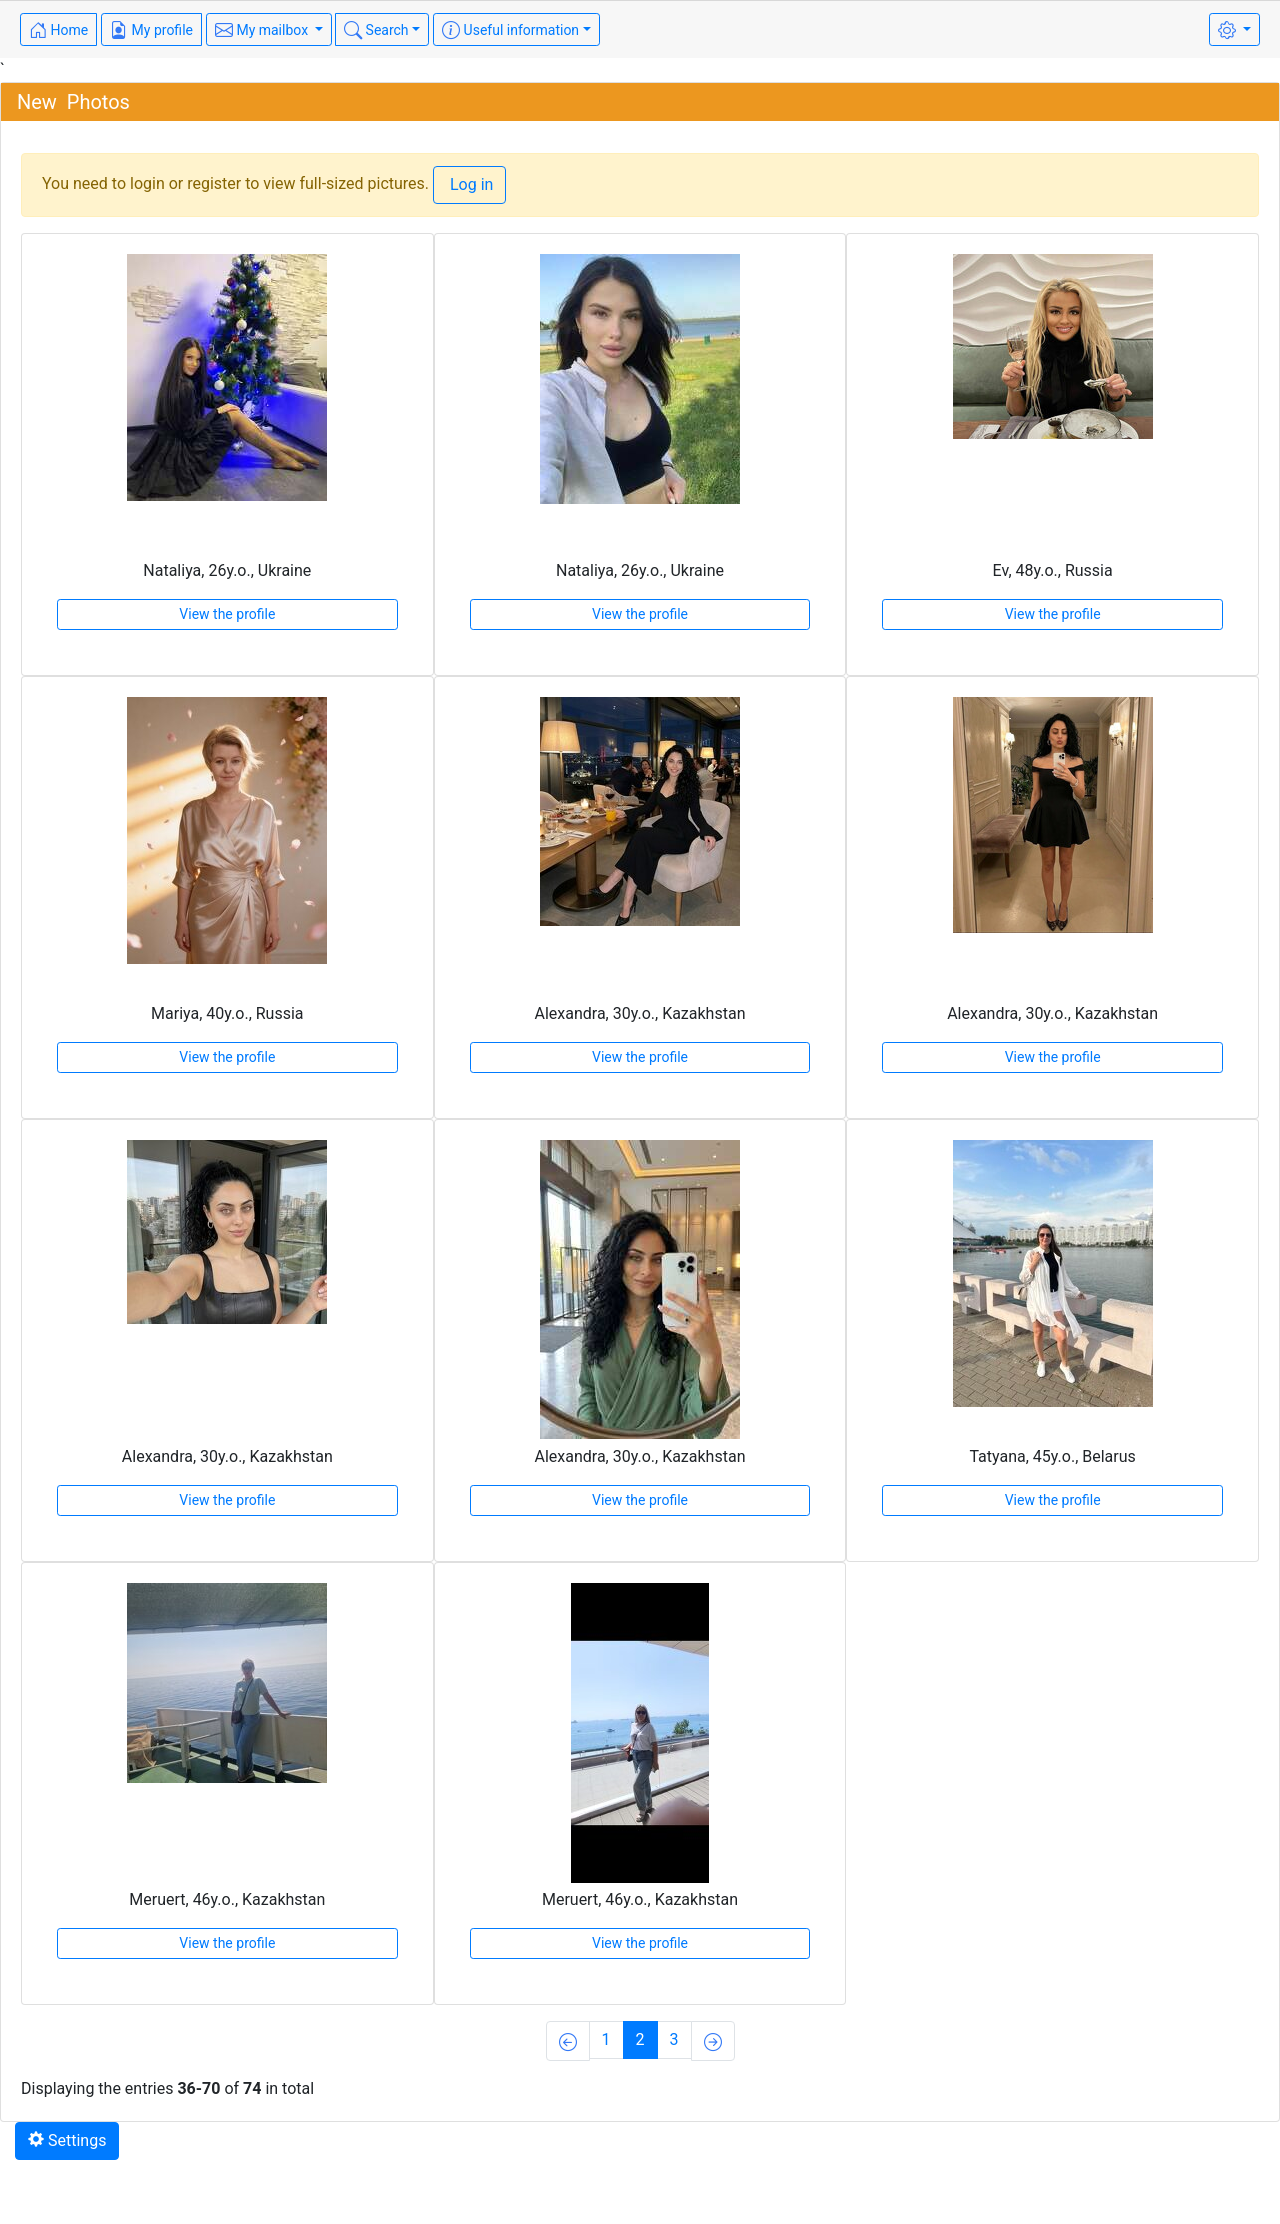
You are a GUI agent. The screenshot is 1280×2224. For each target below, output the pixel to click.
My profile (151, 30)
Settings (67, 2140)
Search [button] (376, 30)
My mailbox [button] (263, 30)
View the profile (227, 614)
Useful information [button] (510, 30)
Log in (469, 184)
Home (58, 30)
